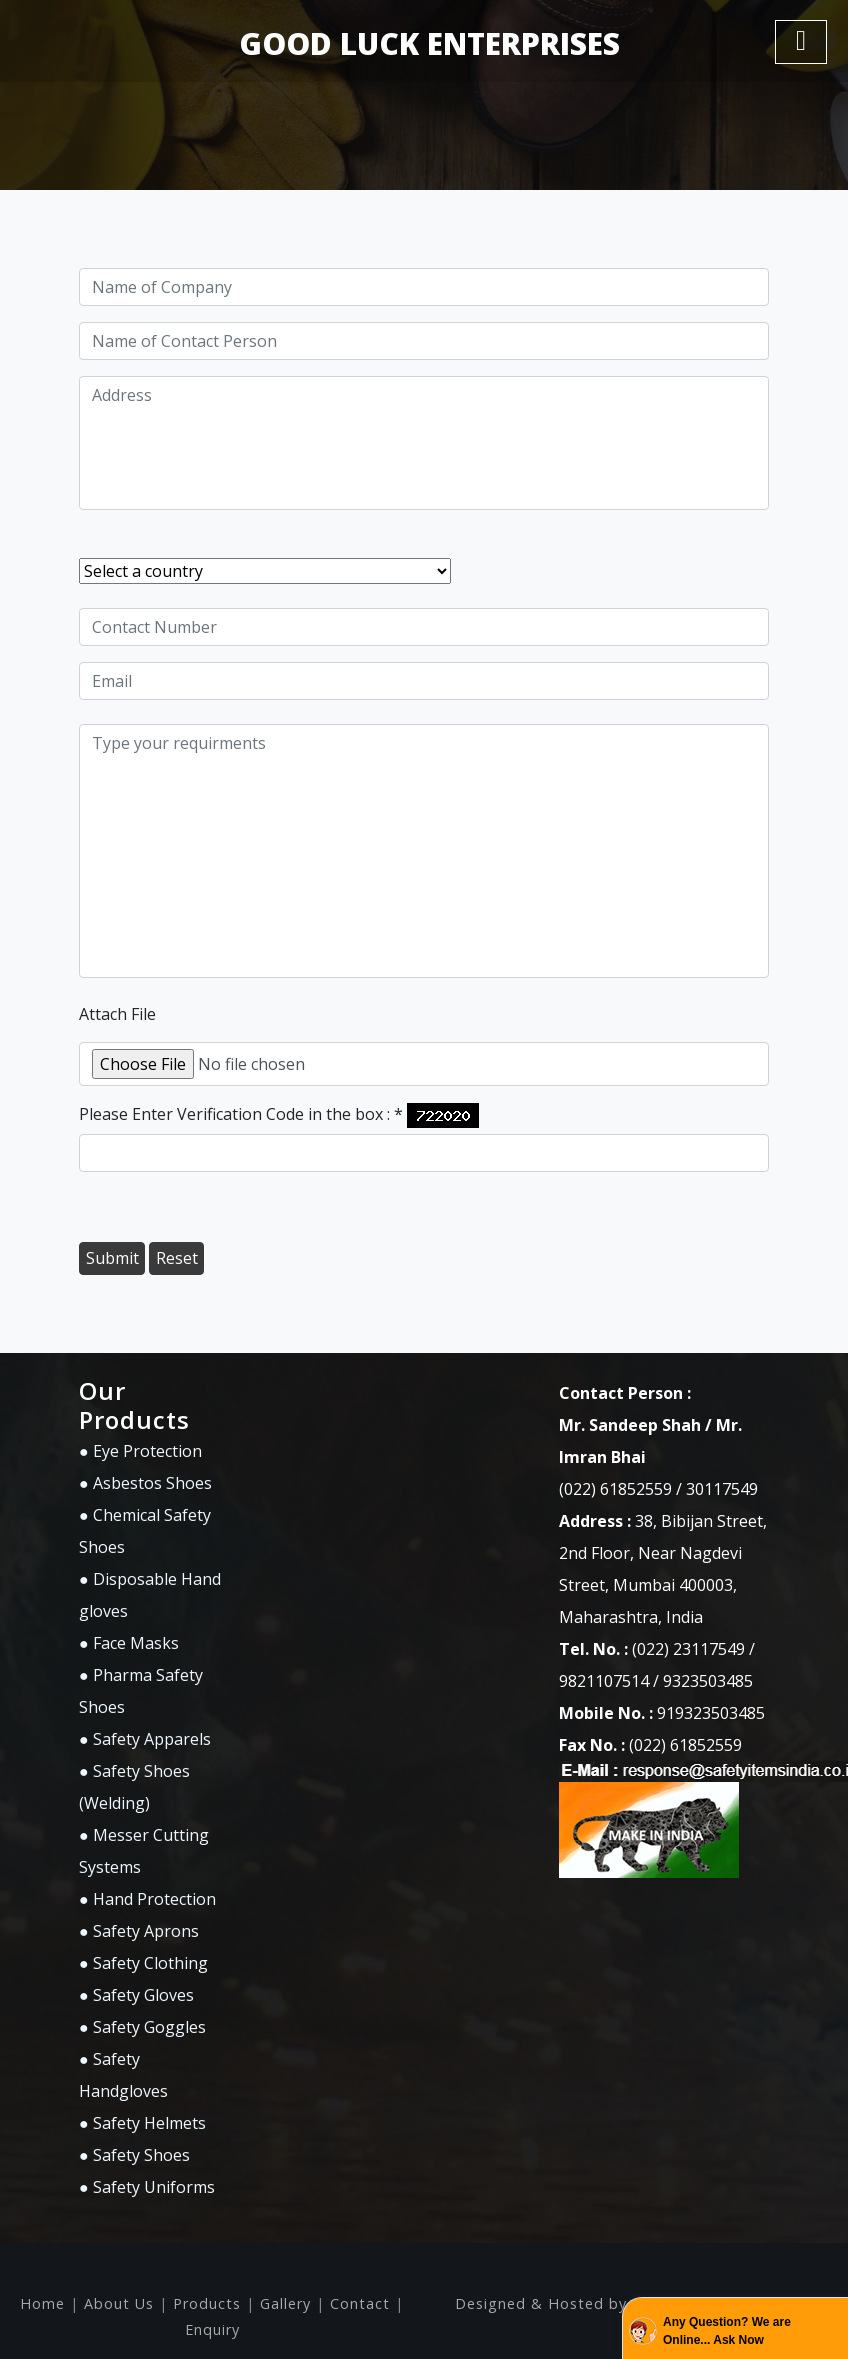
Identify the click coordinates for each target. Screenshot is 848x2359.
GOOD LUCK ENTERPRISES (429, 43)
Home (42, 2303)
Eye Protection (147, 1451)
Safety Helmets (149, 2123)
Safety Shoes (141, 2155)
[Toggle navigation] (801, 42)
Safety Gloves (143, 1995)
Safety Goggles (149, 2027)
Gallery (285, 2303)
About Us (119, 2303)
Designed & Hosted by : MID (566, 2303)
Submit (112, 1258)
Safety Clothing (150, 1963)
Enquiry (212, 2329)
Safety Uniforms (154, 2187)
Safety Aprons (146, 1931)
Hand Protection (154, 1899)
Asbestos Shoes (152, 1483)
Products (207, 2303)
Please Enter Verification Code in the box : (241, 1114)
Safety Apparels (152, 1739)
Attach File (117, 1014)
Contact (360, 2303)
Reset (177, 1258)
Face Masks (136, 1643)
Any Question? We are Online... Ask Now (727, 2331)
